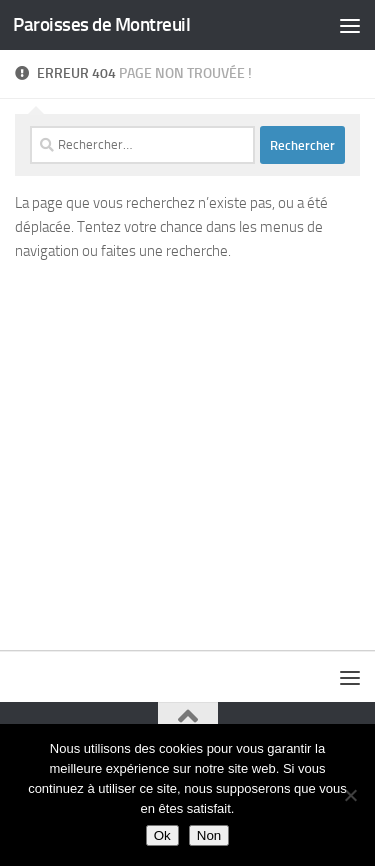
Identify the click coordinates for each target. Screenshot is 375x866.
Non (209, 835)
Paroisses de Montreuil (101, 24)
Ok (162, 835)
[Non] (350, 795)
